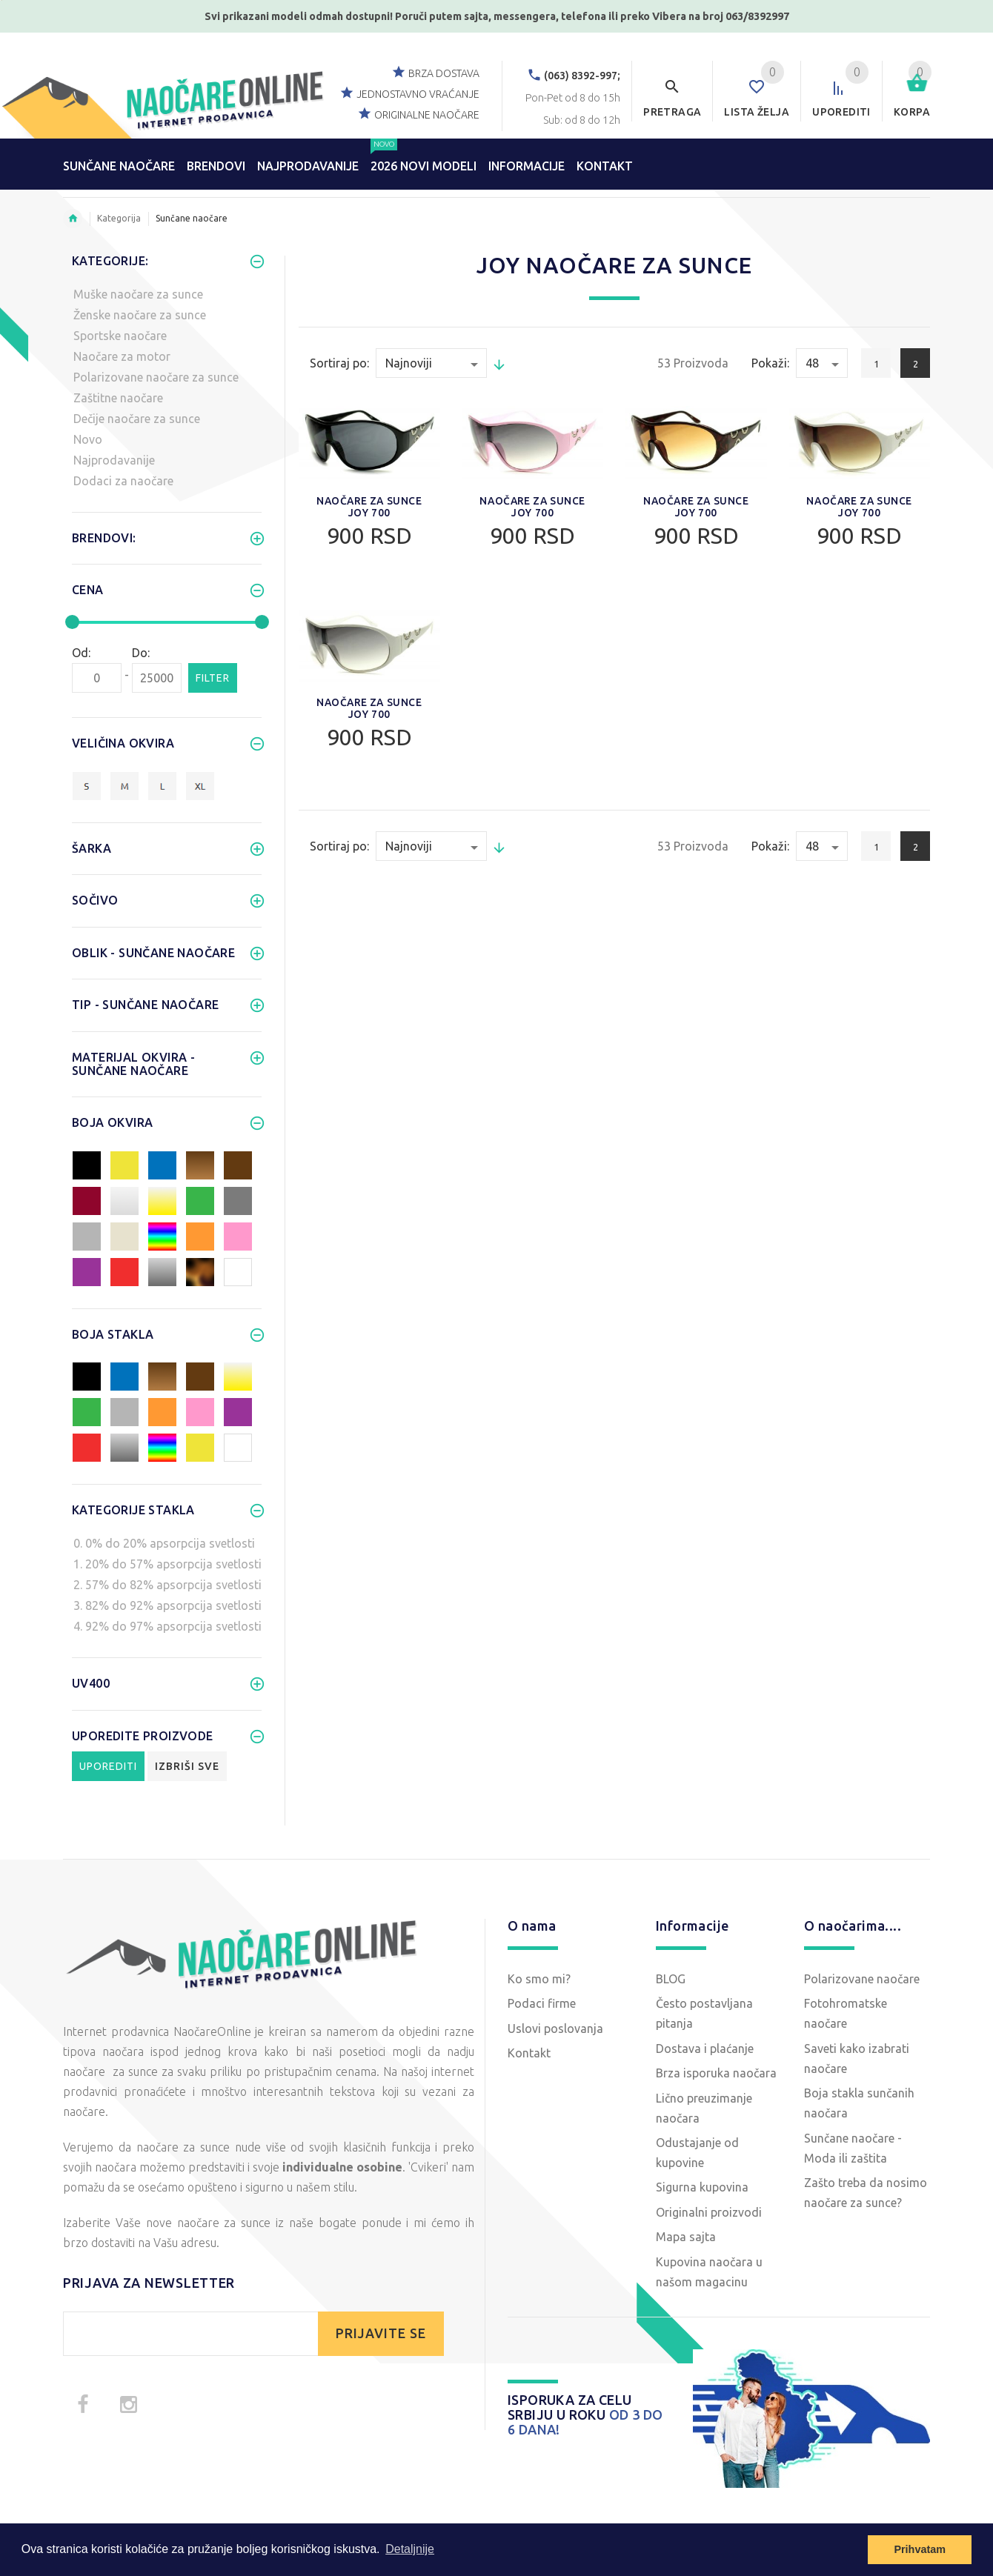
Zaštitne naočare (118, 398)
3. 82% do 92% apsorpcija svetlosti (167, 1605)
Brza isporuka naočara (716, 2073)
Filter (213, 678)
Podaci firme (542, 2003)
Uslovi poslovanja (555, 2028)
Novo (87, 439)
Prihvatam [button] (920, 2549)
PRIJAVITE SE (381, 2333)
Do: (141, 652)
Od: (81, 652)
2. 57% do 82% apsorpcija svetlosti (167, 1584)
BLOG (670, 1979)
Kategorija (119, 218)
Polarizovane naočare (862, 1979)
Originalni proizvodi (709, 2212)
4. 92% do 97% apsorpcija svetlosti (167, 1626)
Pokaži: (770, 363)
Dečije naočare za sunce (136, 418)
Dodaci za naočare (123, 480)
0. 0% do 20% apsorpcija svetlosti (164, 1543)
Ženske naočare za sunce (139, 315)
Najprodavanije (114, 460)
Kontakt (529, 2053)
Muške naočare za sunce (138, 294)
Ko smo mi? (539, 1979)
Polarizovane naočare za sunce (156, 377)
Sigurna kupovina (702, 2187)
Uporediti (108, 1766)
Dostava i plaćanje (705, 2048)
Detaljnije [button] (409, 2549)
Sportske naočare (120, 335)
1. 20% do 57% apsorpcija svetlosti (167, 1564)
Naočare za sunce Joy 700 (369, 507)
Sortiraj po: (339, 363)
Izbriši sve (187, 1766)
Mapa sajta (686, 2236)
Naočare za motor (121, 356)
